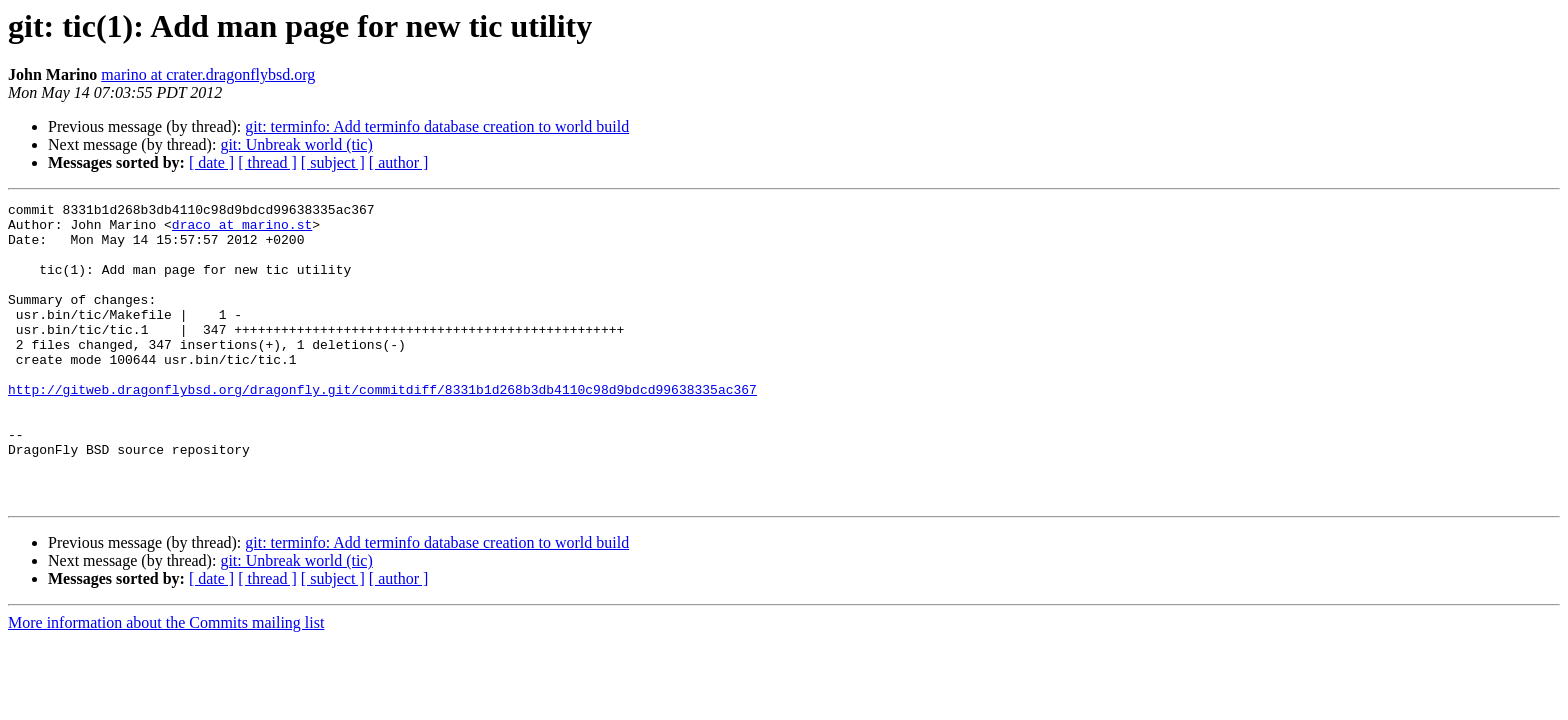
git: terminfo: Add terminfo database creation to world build (437, 126)
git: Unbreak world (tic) (296, 144)
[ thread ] (267, 162)
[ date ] (211, 162)
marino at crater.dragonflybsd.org (208, 74)
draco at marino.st (242, 230)
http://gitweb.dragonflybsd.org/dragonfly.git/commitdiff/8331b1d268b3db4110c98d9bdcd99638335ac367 (382, 428)
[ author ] (399, 162)
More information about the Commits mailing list (166, 682)
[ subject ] (333, 162)
